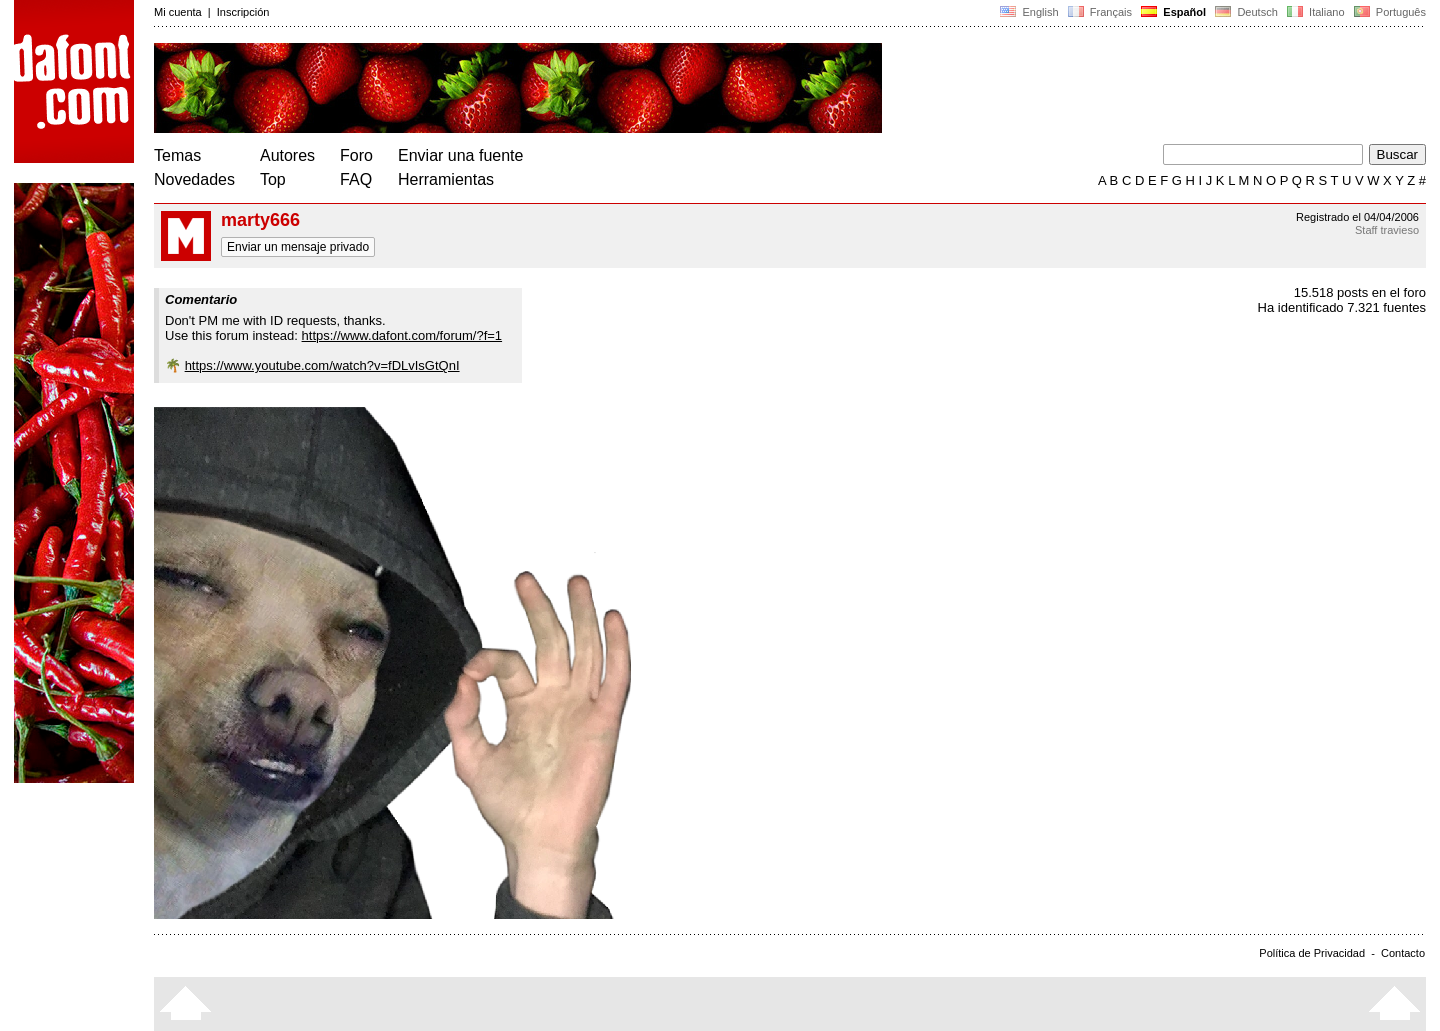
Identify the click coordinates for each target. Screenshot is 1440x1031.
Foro (356, 155)
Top (273, 179)
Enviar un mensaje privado (298, 247)
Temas (177, 155)
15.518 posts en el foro (1360, 292)
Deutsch (1246, 12)
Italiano (1316, 12)
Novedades (194, 179)
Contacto (1403, 953)
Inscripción (243, 12)
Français (1100, 12)
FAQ (356, 179)
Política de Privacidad (1312, 953)
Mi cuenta (178, 12)
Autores (287, 155)
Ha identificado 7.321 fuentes (1342, 307)
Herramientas (446, 179)
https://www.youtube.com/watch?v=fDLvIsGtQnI (322, 365)
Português (1388, 12)
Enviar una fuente (460, 155)
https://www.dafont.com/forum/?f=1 (402, 335)
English (1029, 12)
